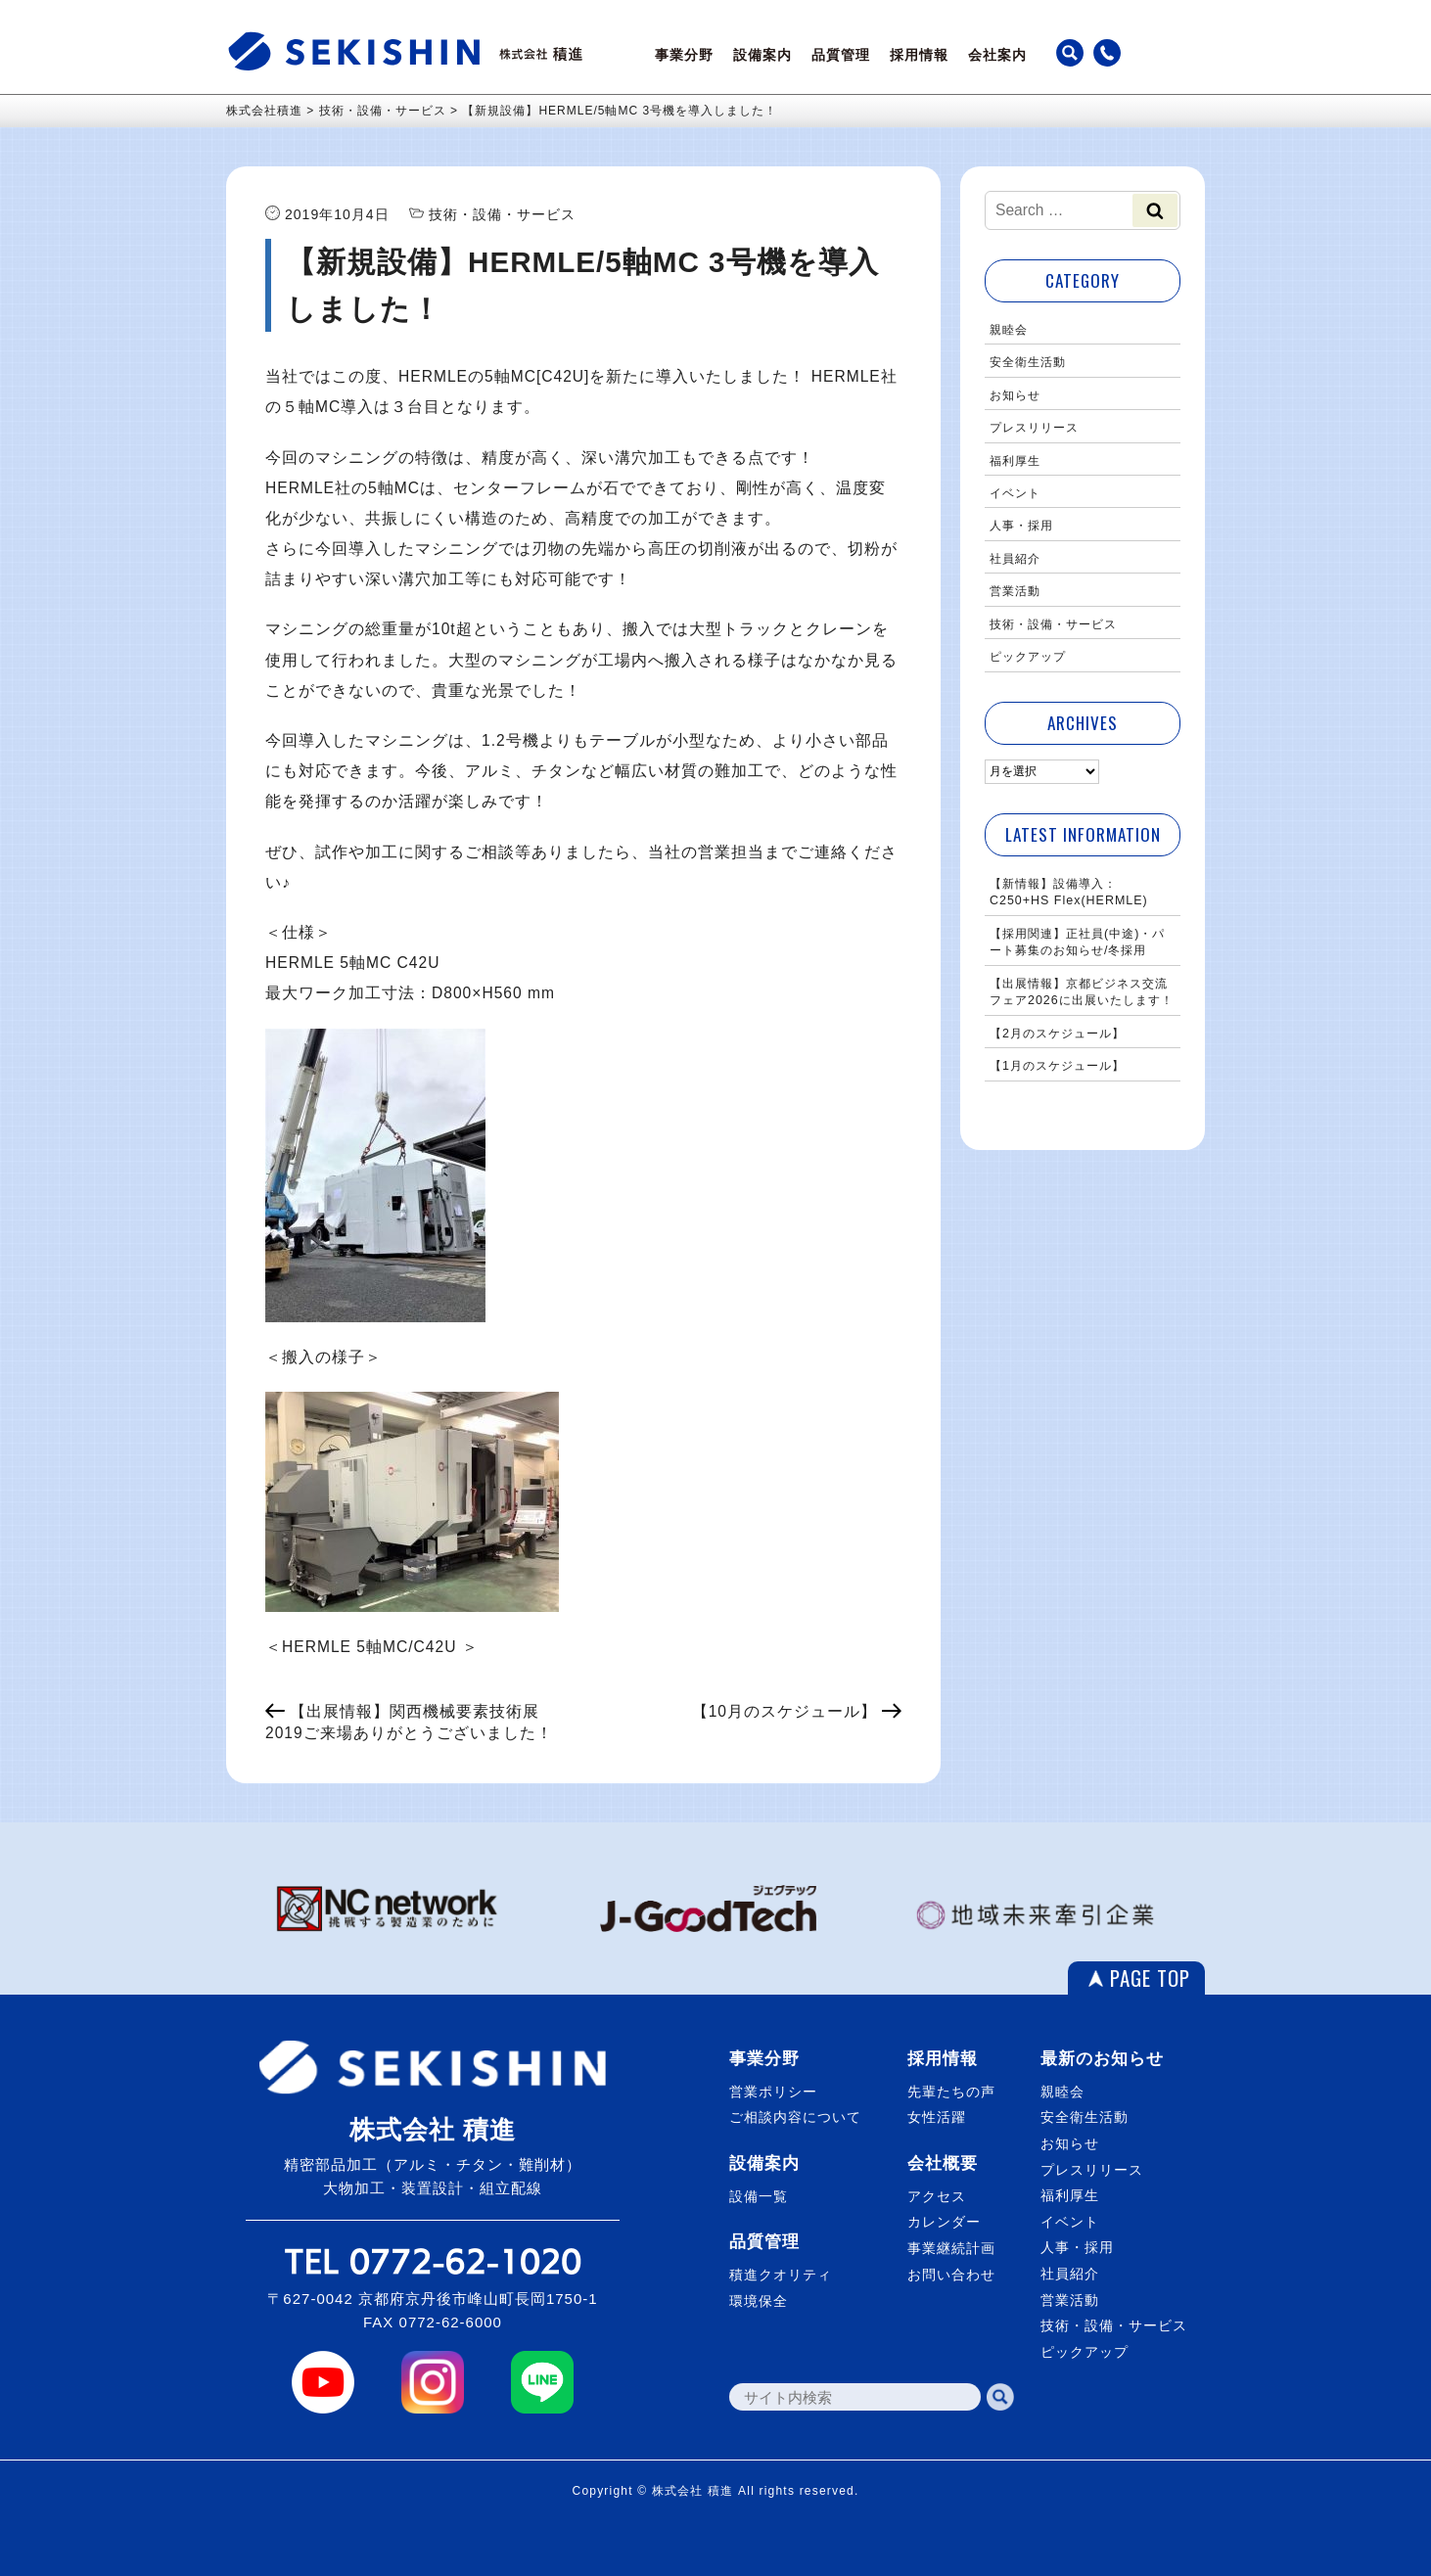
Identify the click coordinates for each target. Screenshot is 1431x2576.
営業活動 (1015, 591)
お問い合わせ (951, 2274)
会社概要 (942, 2163)
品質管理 (840, 55)
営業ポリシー (773, 2091)
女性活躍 (936, 2117)
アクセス (936, 2196)
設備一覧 (758, 2196)
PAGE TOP (1150, 1977)
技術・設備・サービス (1053, 624)
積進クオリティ (780, 2274)
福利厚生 (1015, 461)
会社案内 (997, 55)
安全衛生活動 (1028, 362)
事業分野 (684, 55)
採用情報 (919, 55)
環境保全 (758, 2301)
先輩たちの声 (951, 2091)
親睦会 (1009, 330)
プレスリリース (1034, 428)
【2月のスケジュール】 (1057, 1033)
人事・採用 (1021, 525)
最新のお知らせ (1102, 2058)
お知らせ (1015, 395)
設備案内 (762, 55)
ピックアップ (1028, 657)
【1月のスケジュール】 (1057, 1066)
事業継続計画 (951, 2248)
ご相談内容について (795, 2117)
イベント (1015, 493)
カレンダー (944, 2222)
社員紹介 (1015, 559)
